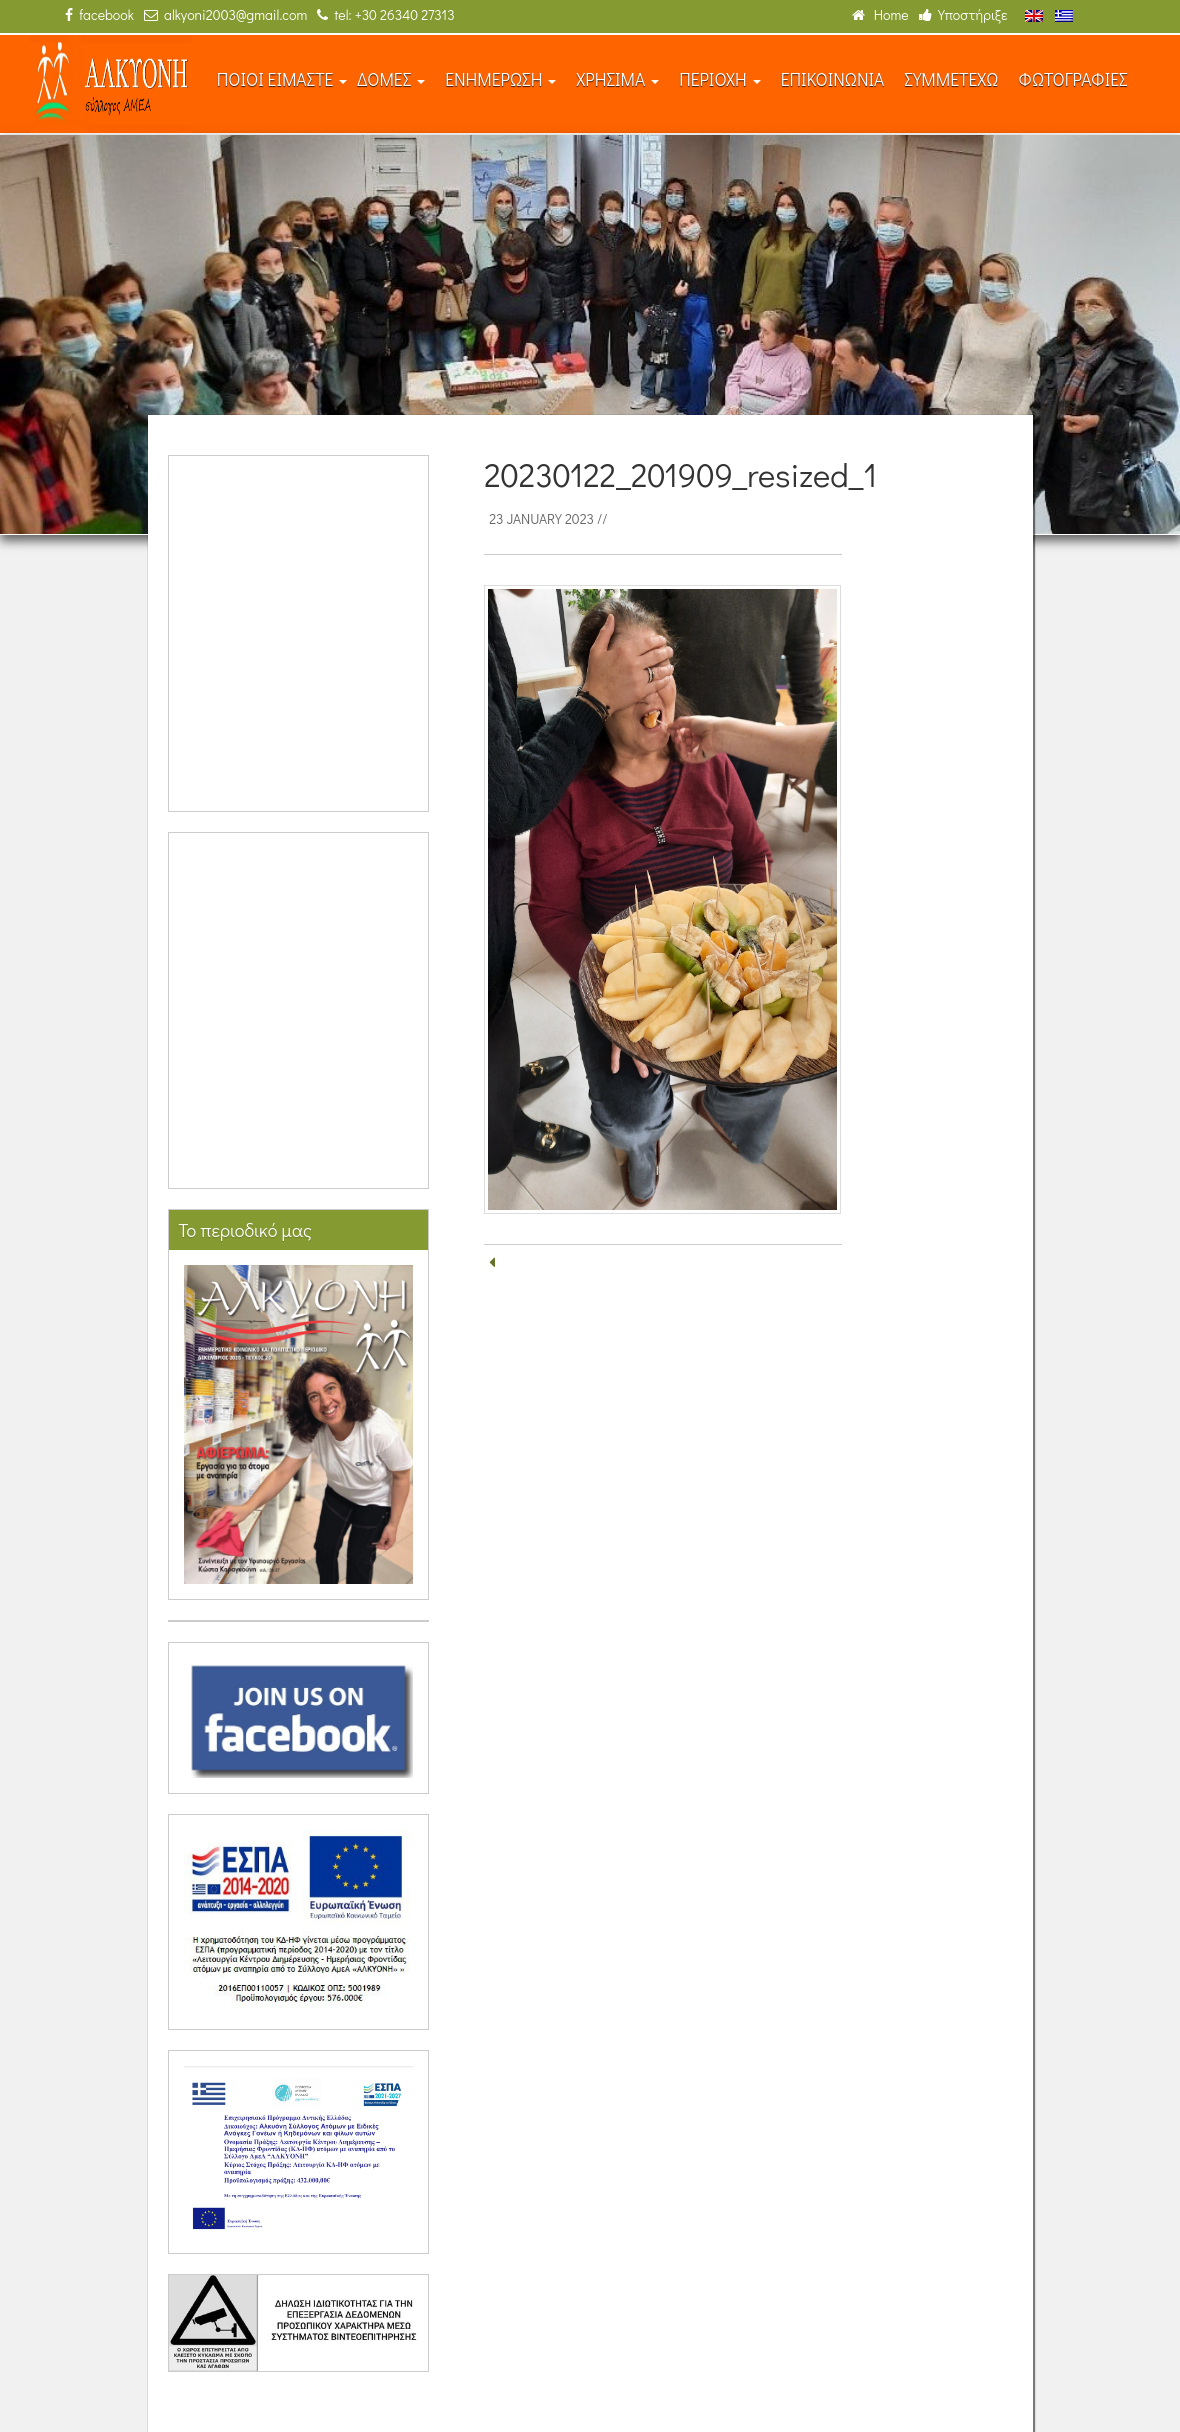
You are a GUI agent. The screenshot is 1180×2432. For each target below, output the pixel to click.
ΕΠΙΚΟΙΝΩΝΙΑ (833, 79)
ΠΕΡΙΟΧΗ (720, 79)
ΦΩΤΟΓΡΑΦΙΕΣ (1072, 79)
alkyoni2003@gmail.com (225, 14)
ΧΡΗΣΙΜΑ (617, 79)
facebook (99, 14)
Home (880, 14)
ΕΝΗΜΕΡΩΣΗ (500, 79)
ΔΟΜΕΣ (391, 79)
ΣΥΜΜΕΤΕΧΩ (951, 79)
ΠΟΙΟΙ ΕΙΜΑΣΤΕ (282, 79)
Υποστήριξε (963, 14)
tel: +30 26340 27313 (385, 14)
